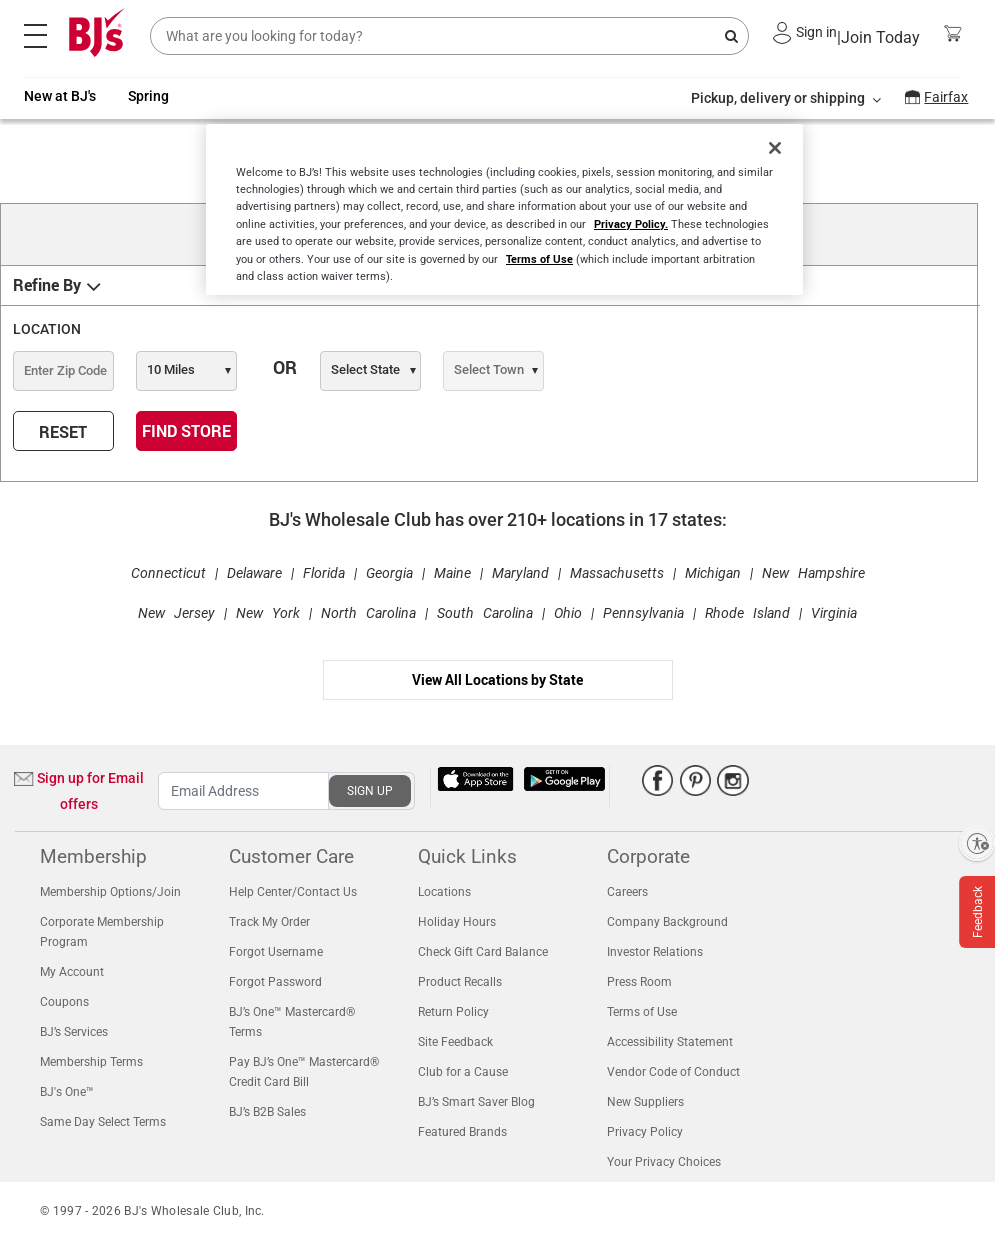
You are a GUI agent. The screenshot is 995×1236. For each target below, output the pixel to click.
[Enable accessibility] (977, 843)
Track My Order (269, 922)
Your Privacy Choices (664, 1162)
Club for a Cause (463, 1072)
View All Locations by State (497, 679)
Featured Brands (462, 1132)
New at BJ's (60, 96)
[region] (504, 209)
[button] (782, 33)
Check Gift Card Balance (483, 952)
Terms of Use (642, 1012)
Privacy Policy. (631, 223)
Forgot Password (275, 982)
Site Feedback (455, 1042)
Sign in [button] (816, 32)
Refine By (47, 285)
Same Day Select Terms (103, 1122)
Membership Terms (91, 1062)
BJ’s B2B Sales (267, 1112)
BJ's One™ (67, 1092)
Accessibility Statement (670, 1042)
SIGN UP (370, 791)
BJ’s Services (74, 1032)
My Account (72, 972)
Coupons (64, 1002)
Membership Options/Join (110, 892)
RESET (63, 432)
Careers (627, 892)
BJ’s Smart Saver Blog (476, 1102)
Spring (148, 96)
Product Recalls (460, 982)
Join (878, 38)
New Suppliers (645, 1102)
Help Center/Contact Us (293, 892)
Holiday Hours (457, 922)
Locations (444, 892)
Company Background (667, 922)
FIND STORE (186, 431)
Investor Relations (655, 952)
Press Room (639, 982)
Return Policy (453, 1012)
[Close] (775, 148)
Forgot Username (276, 952)
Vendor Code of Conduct (673, 1072)
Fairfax (946, 97)
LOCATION (47, 329)
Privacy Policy (645, 1132)
